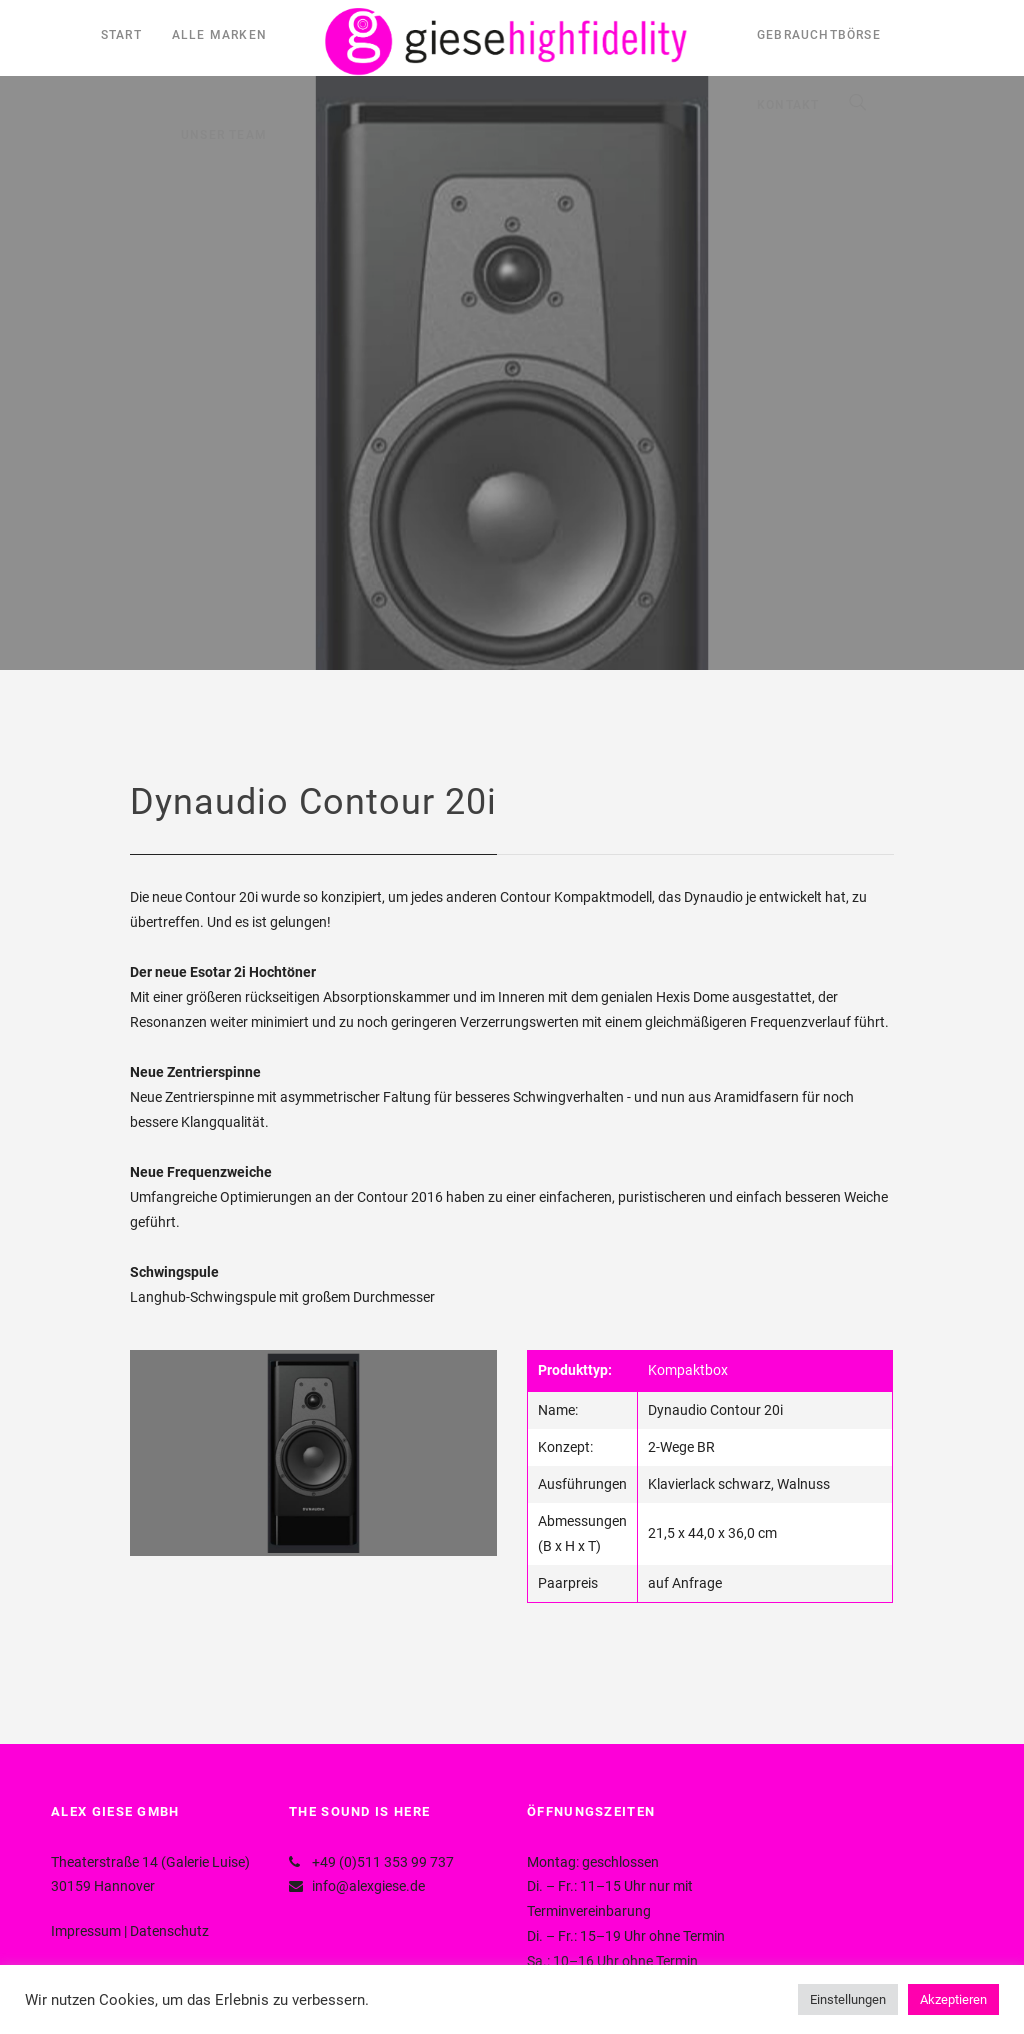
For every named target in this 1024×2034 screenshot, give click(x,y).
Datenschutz (169, 1931)
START (121, 35)
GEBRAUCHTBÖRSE (819, 35)
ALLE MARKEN (219, 35)
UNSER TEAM (224, 135)
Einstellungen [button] (848, 1999)
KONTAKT (788, 105)
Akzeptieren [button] (953, 1999)
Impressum (86, 1931)
